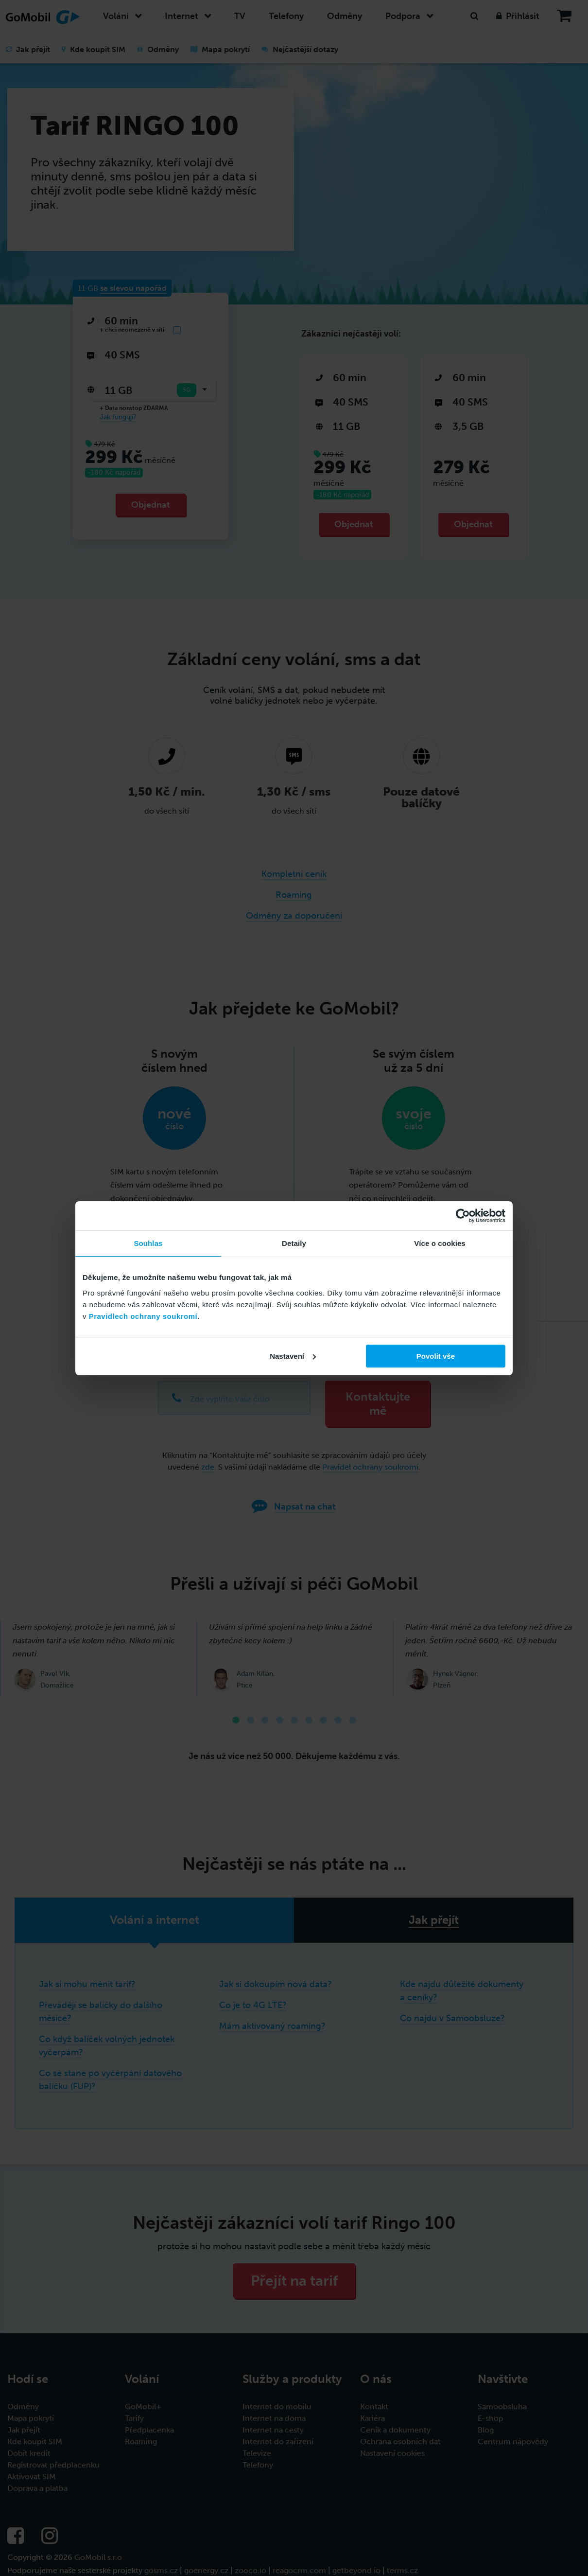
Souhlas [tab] (148, 1243)
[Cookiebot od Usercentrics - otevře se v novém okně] (462, 1215)
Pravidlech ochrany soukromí (143, 1316)
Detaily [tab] (294, 1243)
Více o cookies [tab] (440, 1243)
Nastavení (293, 1356)
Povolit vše (435, 1356)
